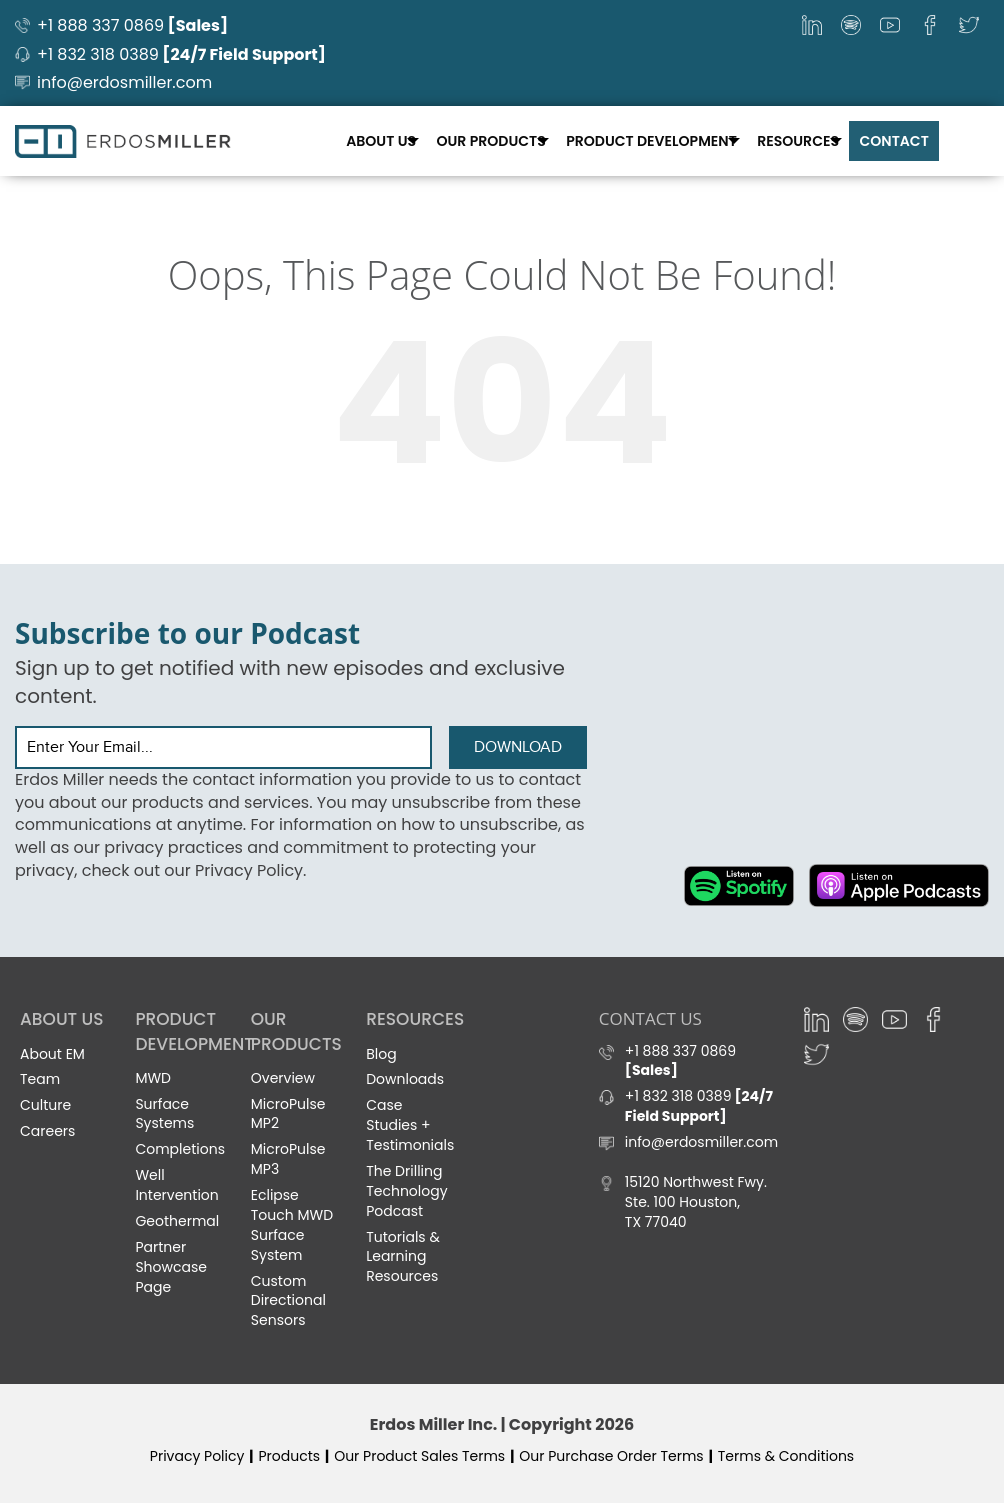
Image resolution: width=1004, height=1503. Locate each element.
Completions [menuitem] (180, 1149)
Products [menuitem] (289, 1456)
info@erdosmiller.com (124, 82)
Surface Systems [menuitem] (164, 1113)
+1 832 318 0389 (181, 54)
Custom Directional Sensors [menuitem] (288, 1300)
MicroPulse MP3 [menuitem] (288, 1159)
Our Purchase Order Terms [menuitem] (611, 1456)
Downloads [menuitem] (405, 1079)
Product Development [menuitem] (654, 140)
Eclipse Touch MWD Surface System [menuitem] (292, 1225)
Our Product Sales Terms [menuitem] (419, 1456)
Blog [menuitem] (381, 1053)
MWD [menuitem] (153, 1078)
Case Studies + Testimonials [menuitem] (410, 1125)
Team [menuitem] (40, 1079)
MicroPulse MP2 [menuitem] (288, 1113)
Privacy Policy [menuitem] (197, 1456)
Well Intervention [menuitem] (176, 1185)
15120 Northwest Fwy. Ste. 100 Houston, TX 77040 (696, 1202)
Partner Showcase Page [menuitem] (171, 1267)
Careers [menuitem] (47, 1131)
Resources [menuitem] (799, 140)
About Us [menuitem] (385, 140)
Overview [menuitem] (283, 1078)
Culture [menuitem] (45, 1105)
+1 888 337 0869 (132, 25)
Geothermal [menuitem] (177, 1221)
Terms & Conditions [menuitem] (786, 1456)
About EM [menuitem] (52, 1053)
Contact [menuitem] (894, 140)
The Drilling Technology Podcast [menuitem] (406, 1191)
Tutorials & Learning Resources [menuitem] (403, 1256)
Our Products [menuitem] (494, 140)
